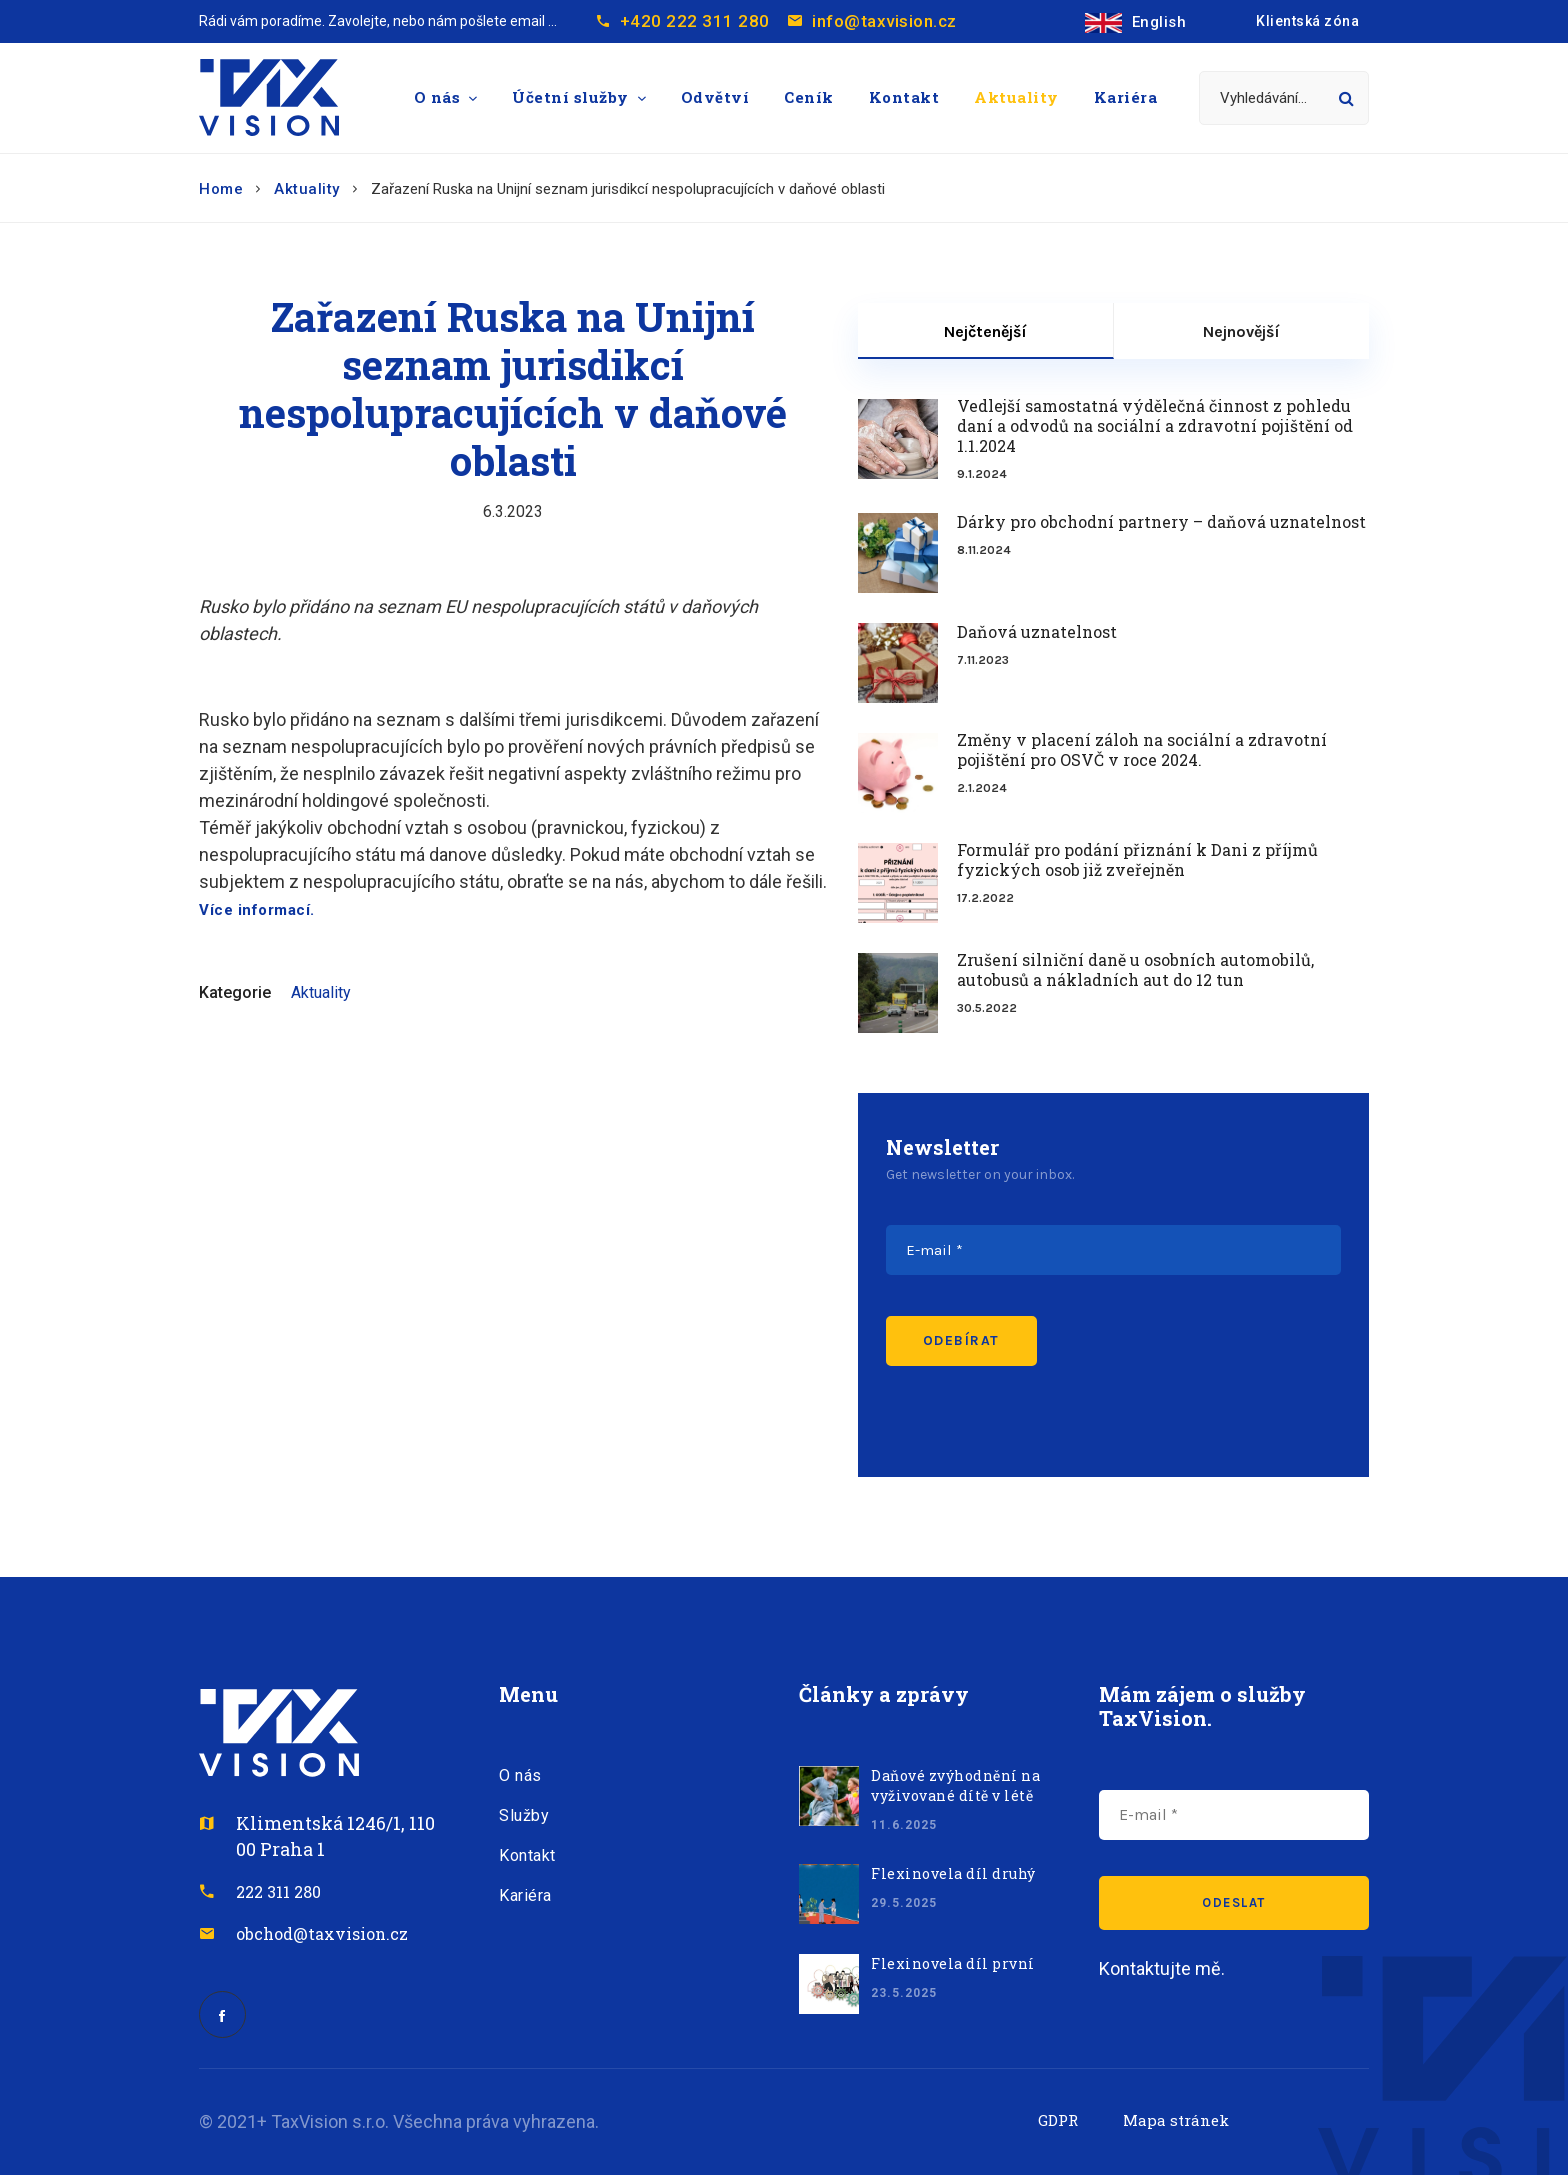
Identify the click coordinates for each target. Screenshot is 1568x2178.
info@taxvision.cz (892, 21)
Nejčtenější (985, 331)
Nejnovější (1241, 331)
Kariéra (1126, 97)
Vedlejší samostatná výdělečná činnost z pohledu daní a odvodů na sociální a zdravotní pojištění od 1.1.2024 (1155, 426)
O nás (437, 97)
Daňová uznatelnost (1037, 632)
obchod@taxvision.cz (322, 1933)
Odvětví (715, 97)
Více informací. (257, 910)
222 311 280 (278, 1891)
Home (221, 189)
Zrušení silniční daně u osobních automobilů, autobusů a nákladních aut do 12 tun (1135, 970)
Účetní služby (570, 97)
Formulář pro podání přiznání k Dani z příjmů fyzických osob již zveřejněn (1137, 860)
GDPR (1058, 2123)
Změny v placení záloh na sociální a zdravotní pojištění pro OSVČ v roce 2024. (1142, 750)
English (1136, 22)
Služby (524, 1815)
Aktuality (1016, 97)
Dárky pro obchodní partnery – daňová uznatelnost (1161, 522)
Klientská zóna (1307, 21)
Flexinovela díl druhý (953, 1873)
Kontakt (904, 97)
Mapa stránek (1176, 2123)
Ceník (809, 97)
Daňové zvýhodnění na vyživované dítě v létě (955, 1785)
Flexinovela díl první (953, 1963)
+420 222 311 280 (695, 21)
